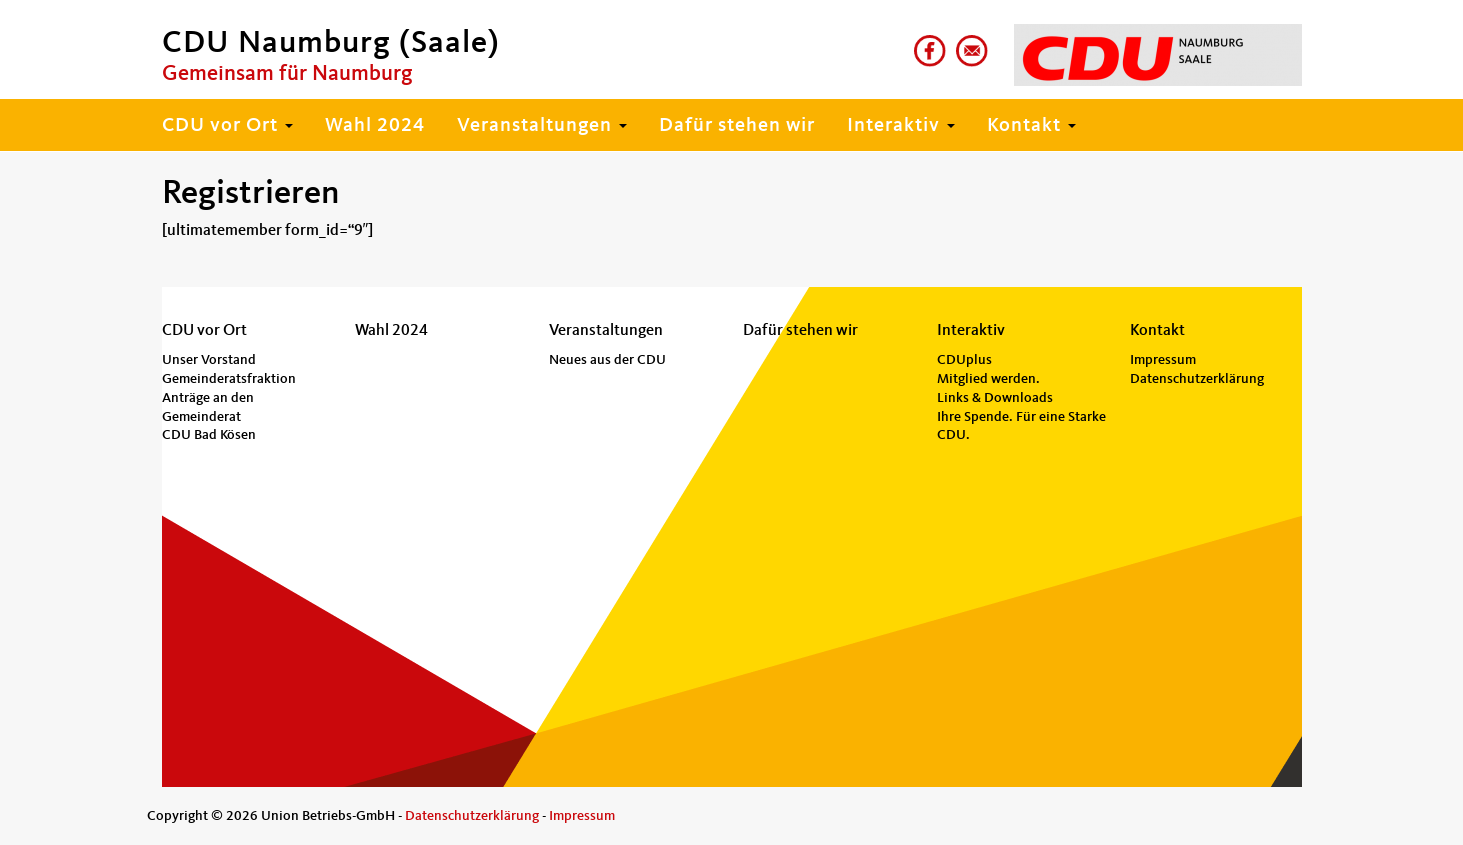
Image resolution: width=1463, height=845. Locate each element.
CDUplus (964, 360)
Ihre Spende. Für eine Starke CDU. (1021, 426)
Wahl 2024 (375, 126)
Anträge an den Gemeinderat (208, 407)
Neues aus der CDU (607, 360)
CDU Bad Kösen (209, 435)
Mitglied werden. (988, 379)
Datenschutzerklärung (1197, 379)
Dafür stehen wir (737, 126)
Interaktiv (901, 126)
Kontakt (1031, 126)
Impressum (1163, 360)
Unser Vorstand (209, 360)
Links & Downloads (995, 398)
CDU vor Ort (227, 126)
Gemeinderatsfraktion (229, 379)
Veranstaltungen (542, 126)
